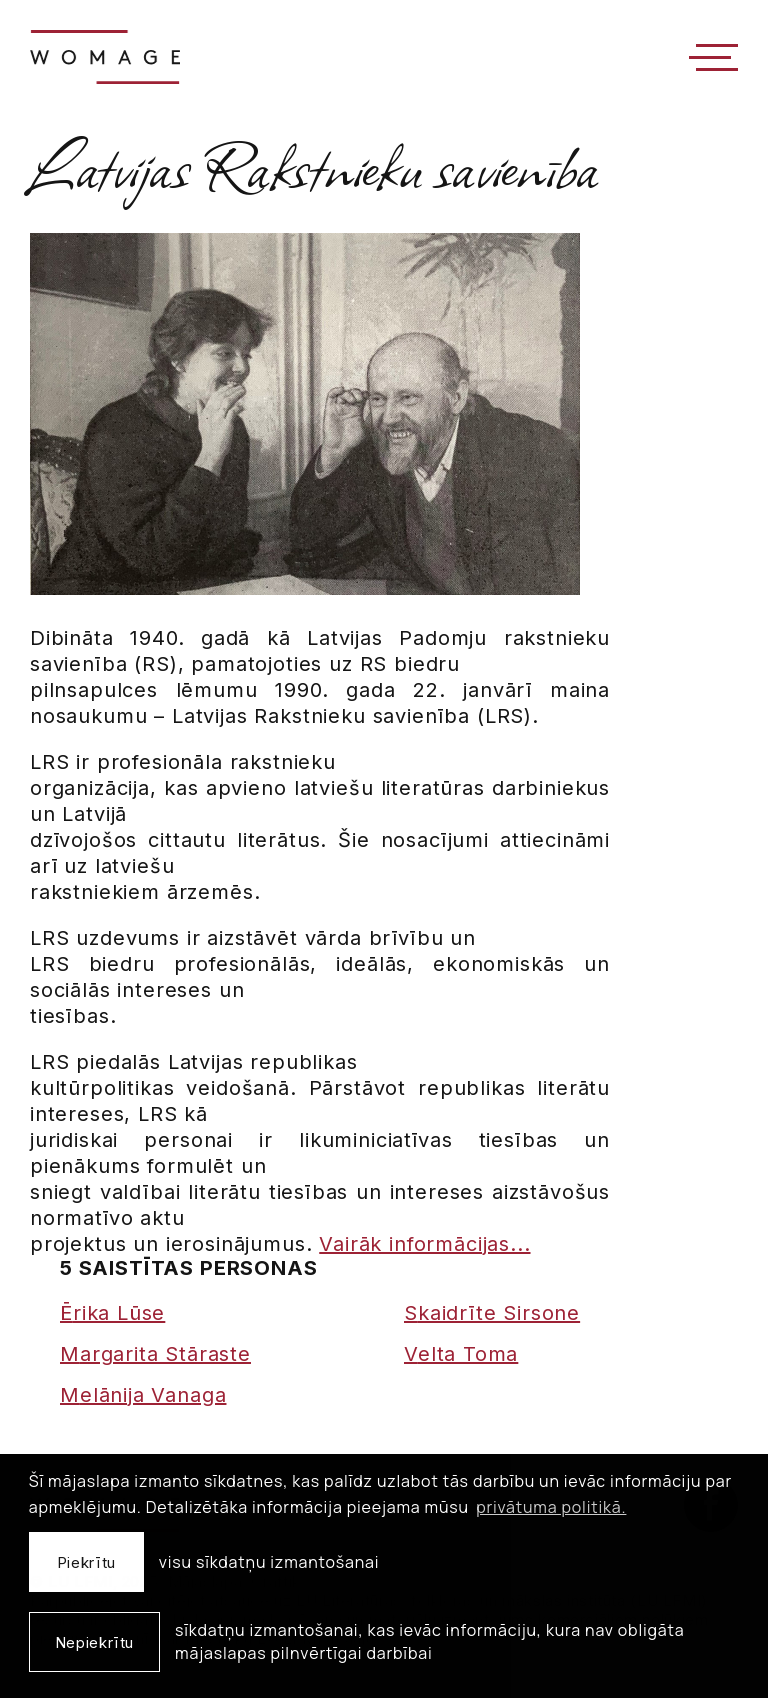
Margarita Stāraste (155, 1354)
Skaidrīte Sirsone (492, 1313)
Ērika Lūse (112, 1313)
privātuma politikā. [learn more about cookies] (551, 1507)
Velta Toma (461, 1354)
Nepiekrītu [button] (94, 1642)
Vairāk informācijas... (424, 1244)
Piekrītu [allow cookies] (86, 1562)
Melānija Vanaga (143, 1395)
